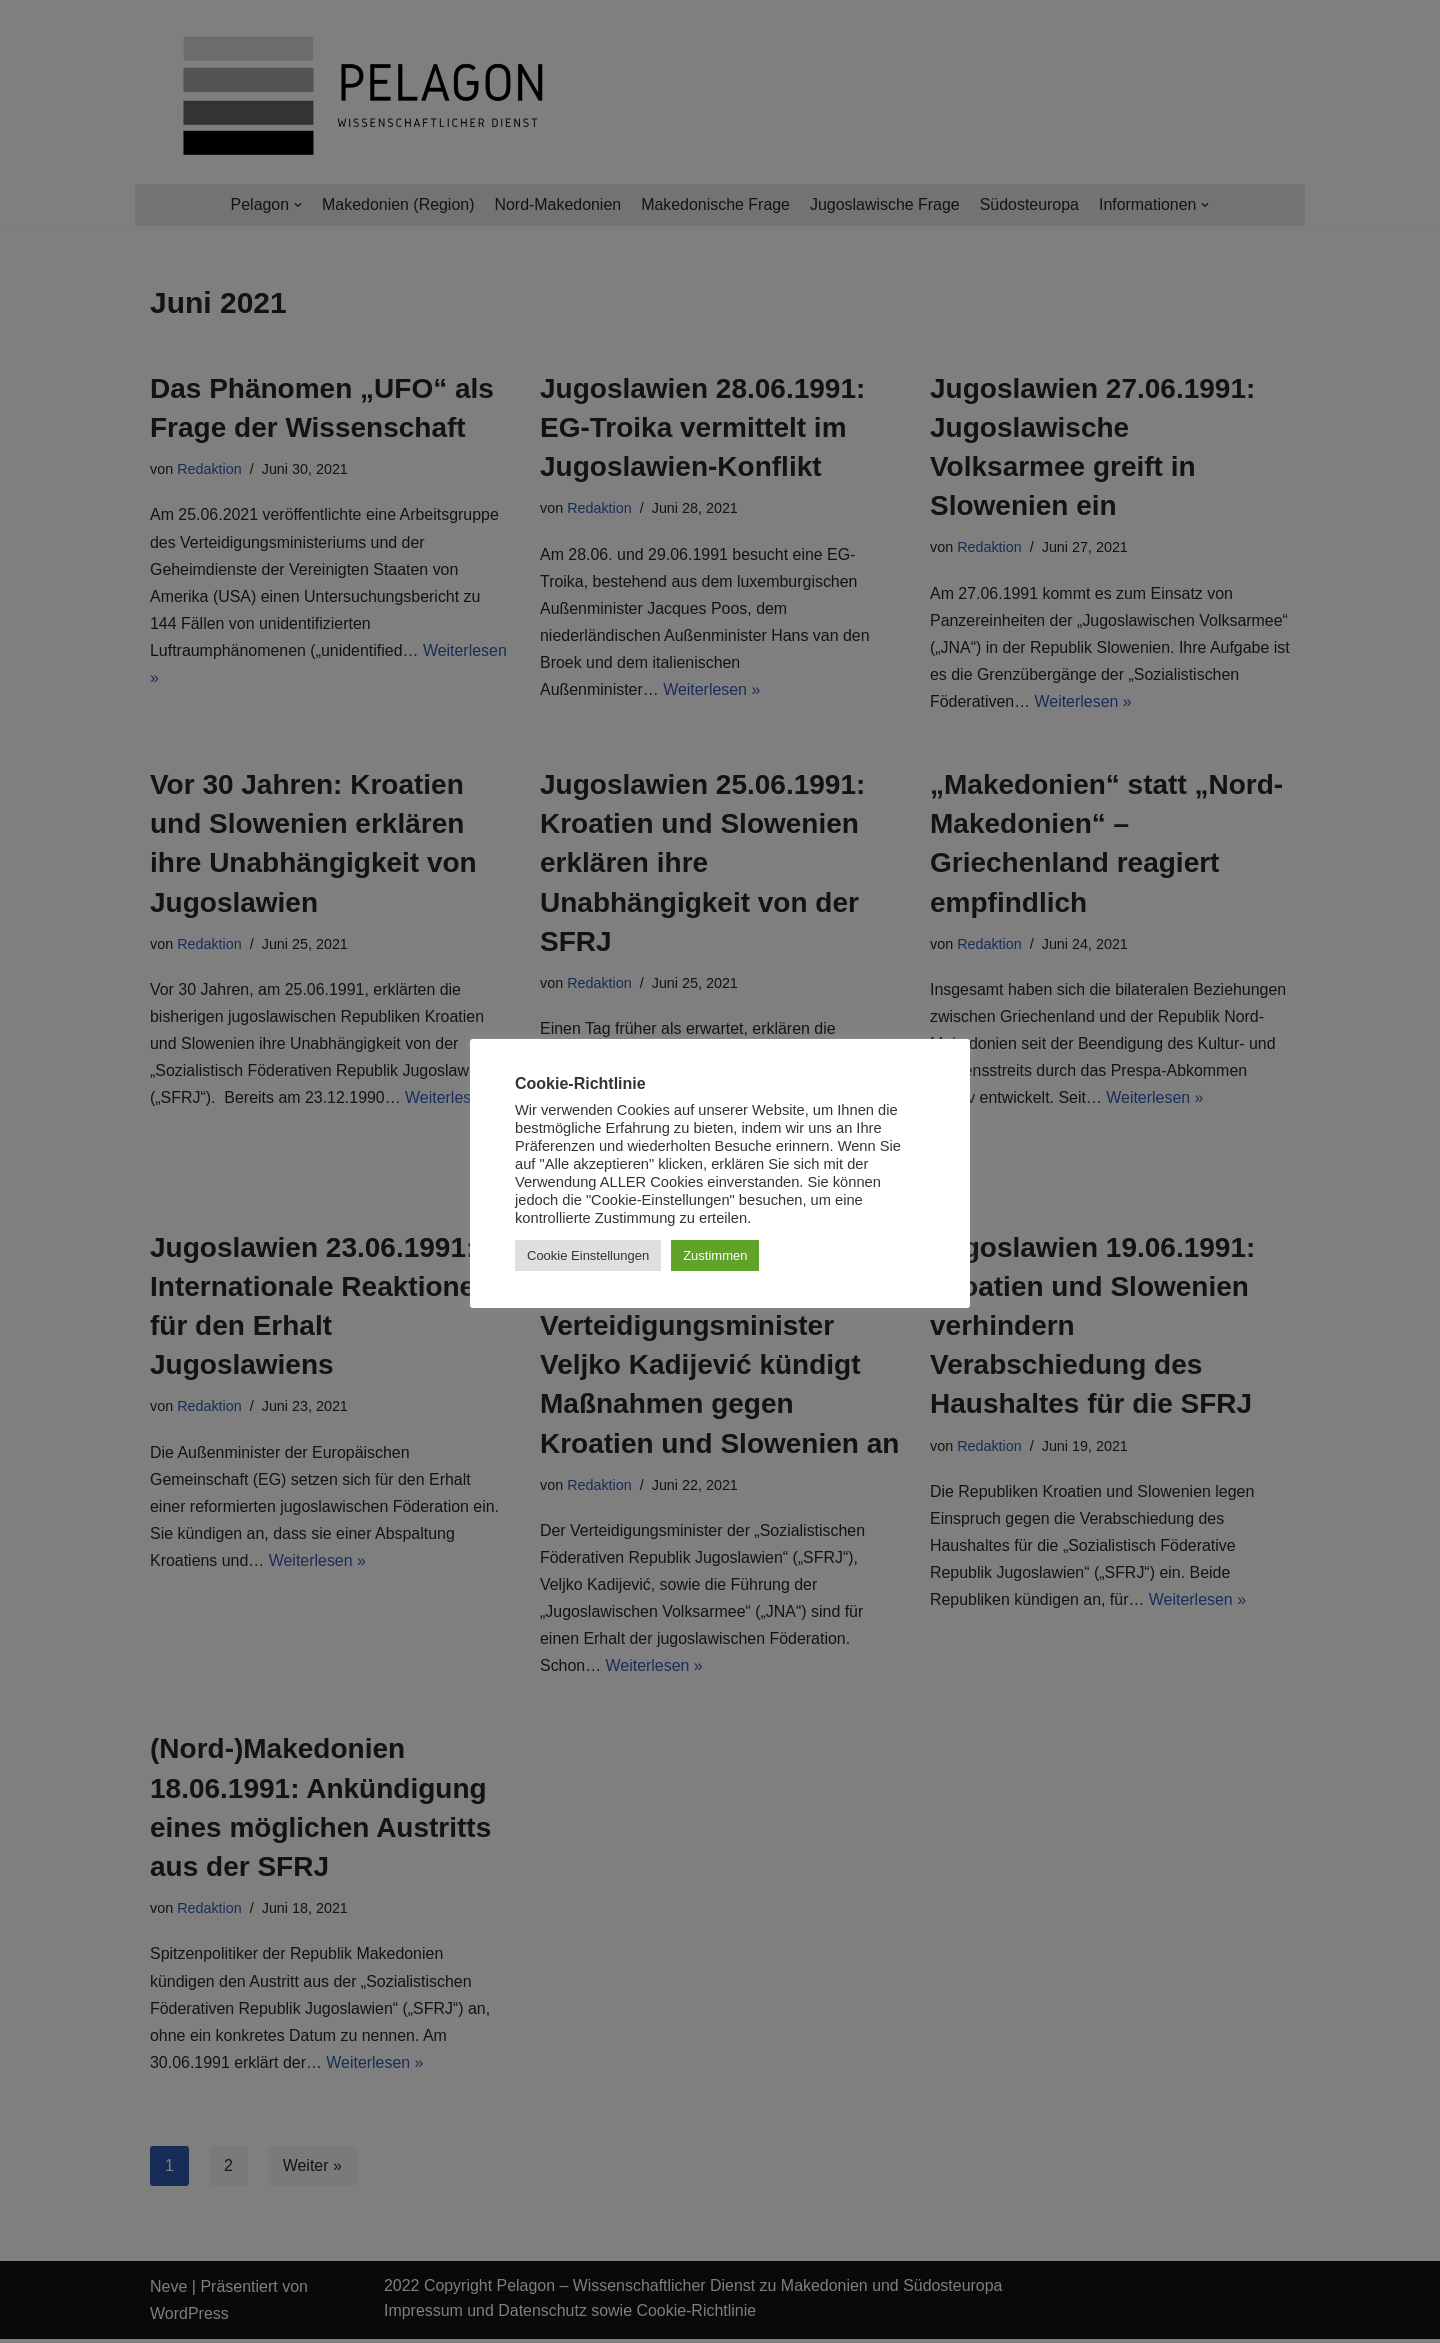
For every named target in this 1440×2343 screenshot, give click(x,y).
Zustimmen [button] (715, 1255)
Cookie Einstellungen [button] (588, 1255)
